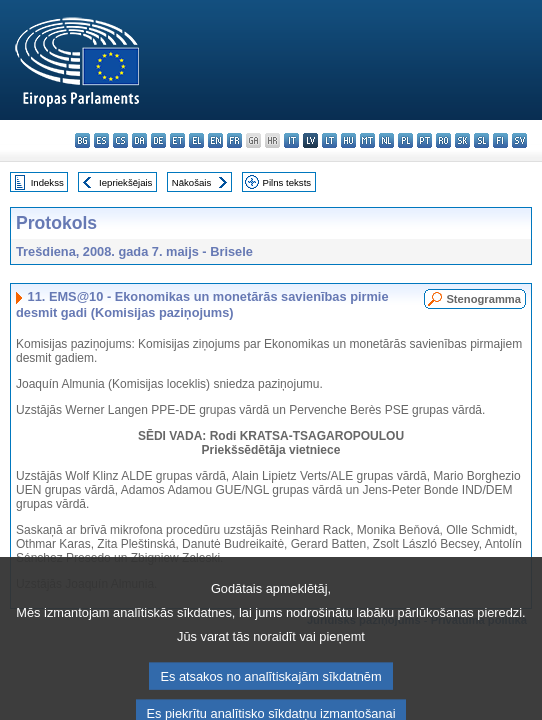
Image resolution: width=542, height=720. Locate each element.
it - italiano (291, 140)
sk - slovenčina (462, 140)
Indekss (47, 182)
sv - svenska (519, 140)
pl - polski (405, 140)
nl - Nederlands (386, 140)
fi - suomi (500, 140)
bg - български (82, 140)
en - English (215, 140)
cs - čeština (120, 140)
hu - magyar (348, 140)
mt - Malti (367, 140)
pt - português (424, 140)
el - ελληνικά (196, 140)
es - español (101, 140)
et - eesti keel (177, 140)
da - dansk (139, 140)
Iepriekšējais (125, 182)
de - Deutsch (158, 140)
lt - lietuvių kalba (329, 140)
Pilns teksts (287, 182)
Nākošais (191, 182)
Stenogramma (483, 299)
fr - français (234, 140)
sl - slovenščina (481, 140)
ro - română (443, 140)
